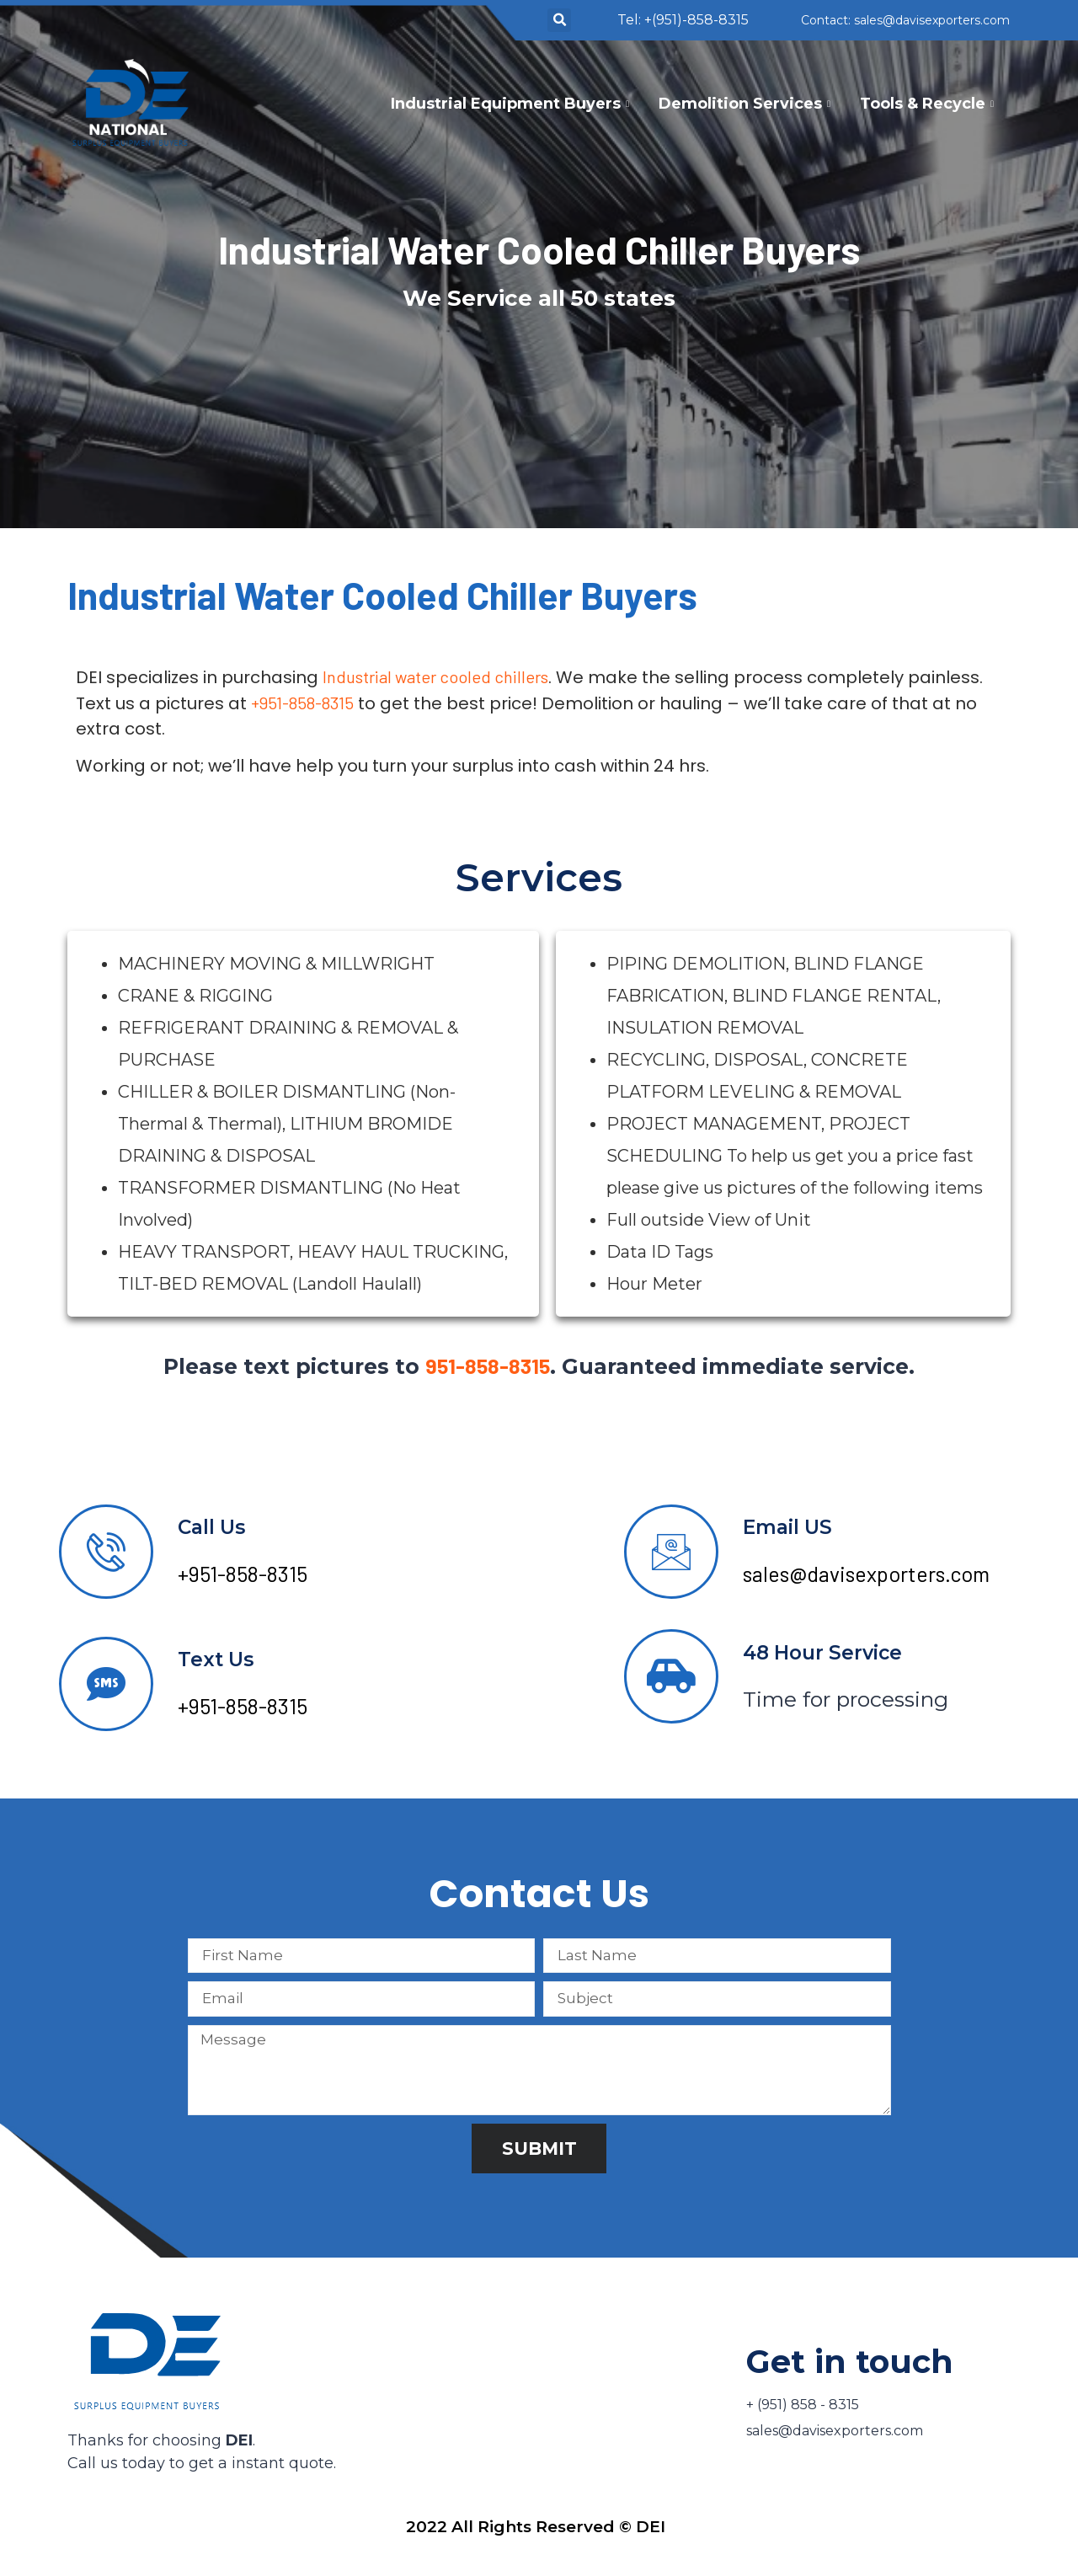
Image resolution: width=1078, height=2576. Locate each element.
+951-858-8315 (302, 702)
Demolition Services (747, 103)
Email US (787, 1527)
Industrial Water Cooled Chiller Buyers (539, 249)
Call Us (211, 1527)
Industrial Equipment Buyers (512, 103)
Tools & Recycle (929, 103)
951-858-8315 (487, 1365)
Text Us (215, 1659)
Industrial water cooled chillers (435, 676)
